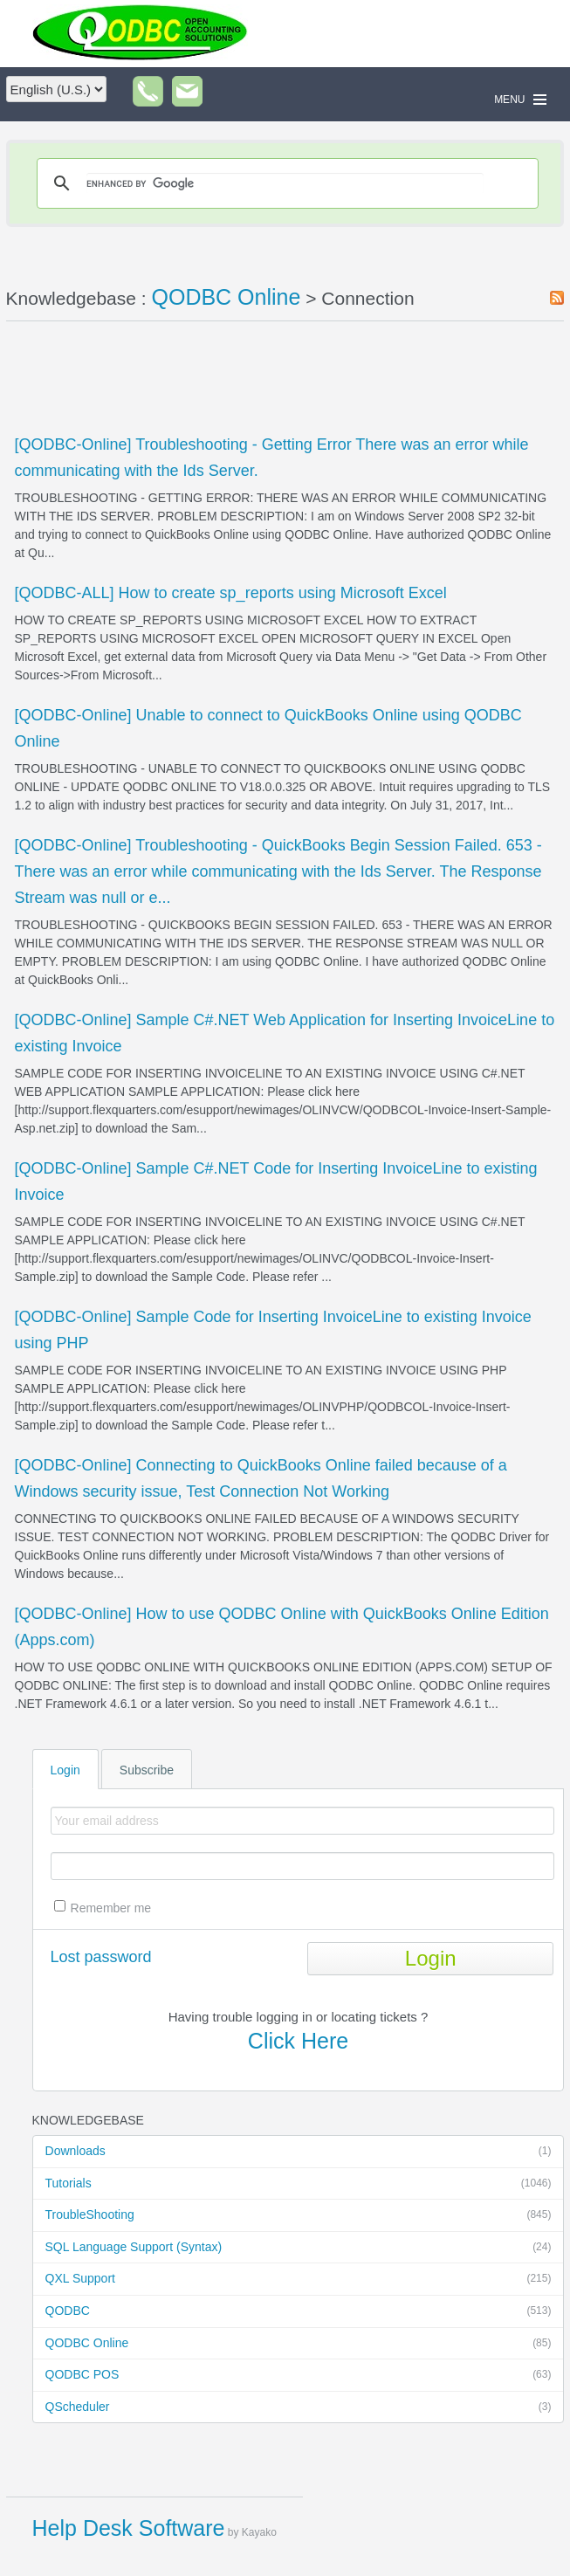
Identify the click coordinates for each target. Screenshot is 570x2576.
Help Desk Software (128, 2528)
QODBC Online (298, 2343)
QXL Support (298, 2279)
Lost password (101, 1957)
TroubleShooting (298, 2215)
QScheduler (298, 2407)
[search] (285, 183)
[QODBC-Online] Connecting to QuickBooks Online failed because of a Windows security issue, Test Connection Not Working (261, 1478)
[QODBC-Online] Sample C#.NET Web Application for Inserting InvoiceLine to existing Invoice (285, 1033)
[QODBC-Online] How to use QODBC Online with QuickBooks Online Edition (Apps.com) (282, 1627)
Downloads (298, 2151)
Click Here (298, 2040)
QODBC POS (298, 2375)
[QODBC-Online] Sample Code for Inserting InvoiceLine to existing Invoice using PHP (273, 1330)
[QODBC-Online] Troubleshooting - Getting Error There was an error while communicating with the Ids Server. (272, 457)
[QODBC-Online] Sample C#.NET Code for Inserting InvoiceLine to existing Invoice (276, 1181)
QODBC (298, 2311)
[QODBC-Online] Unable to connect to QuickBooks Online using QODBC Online (268, 728)
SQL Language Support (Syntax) (298, 2247)
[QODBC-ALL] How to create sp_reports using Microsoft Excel (231, 593)
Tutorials (298, 2184)
